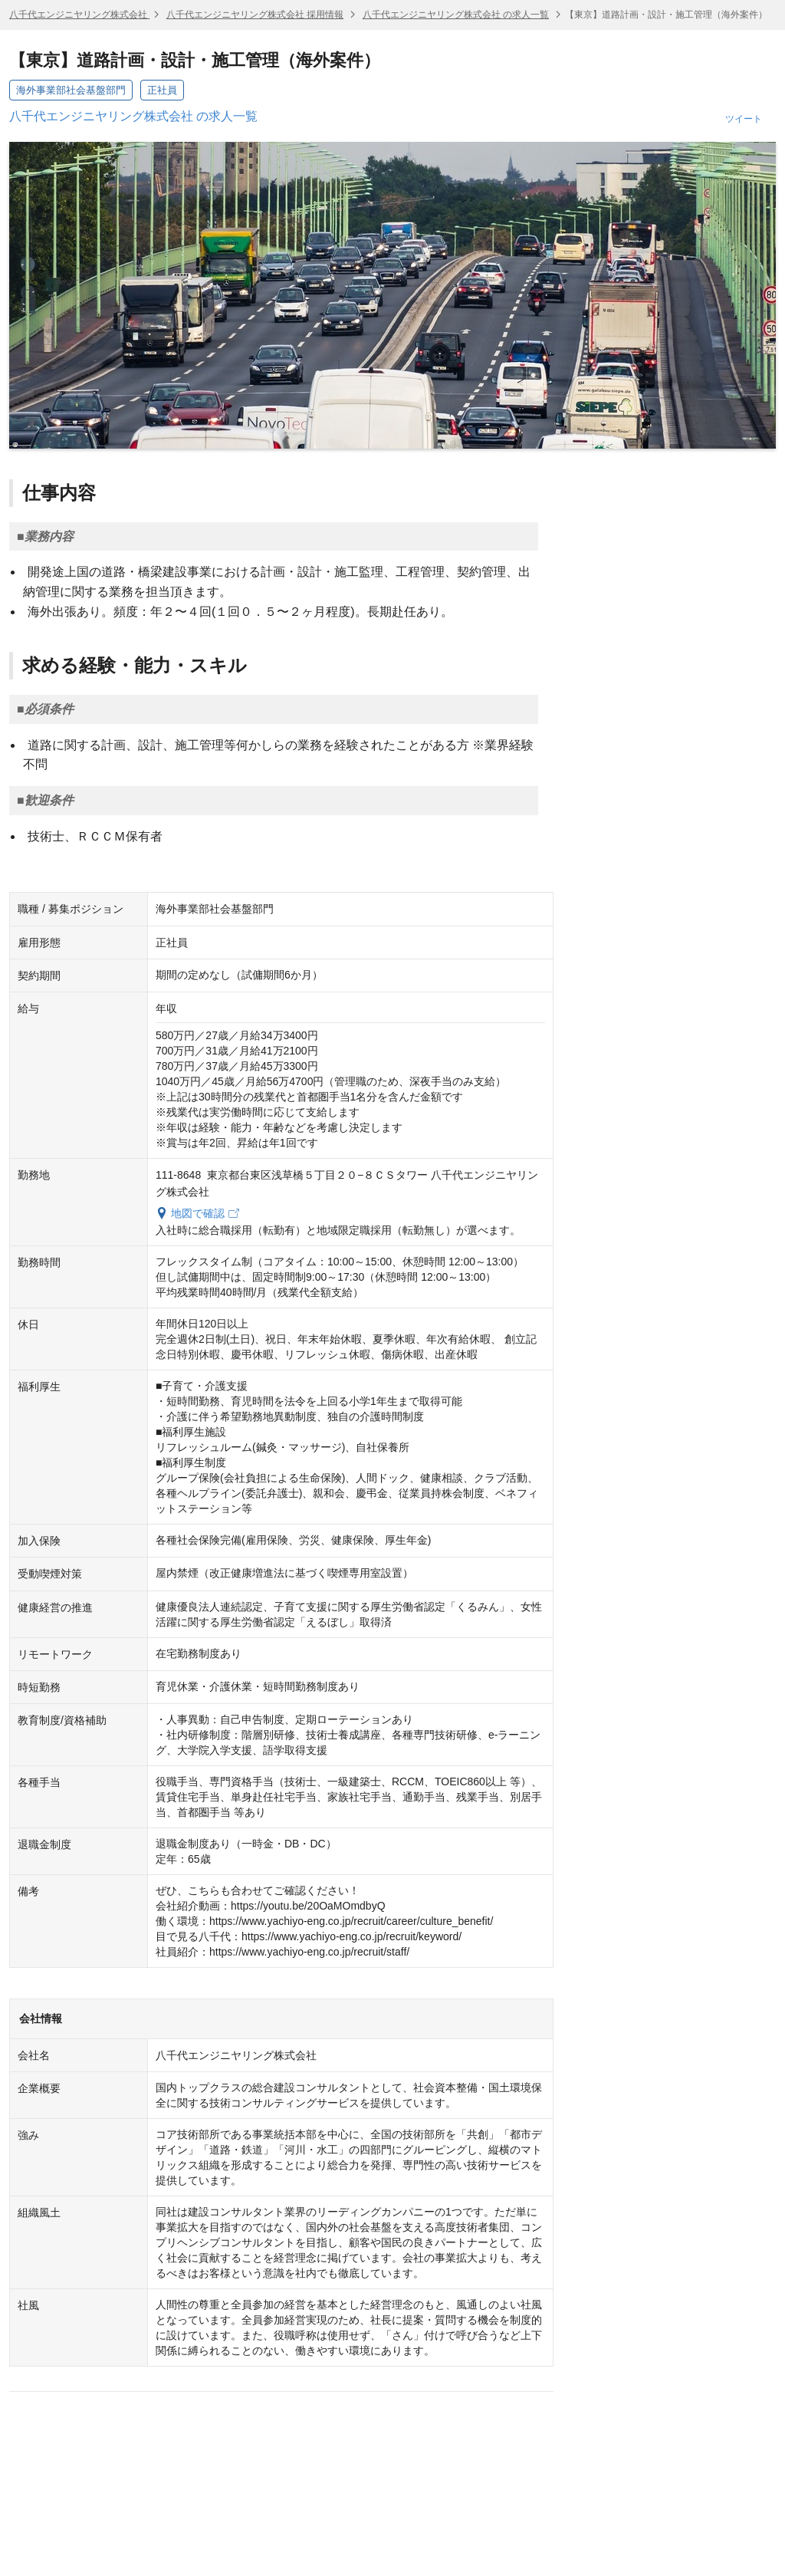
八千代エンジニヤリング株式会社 (79, 14)
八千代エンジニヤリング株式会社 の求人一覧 (456, 14)
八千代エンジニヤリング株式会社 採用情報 (254, 14)
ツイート (743, 119)
